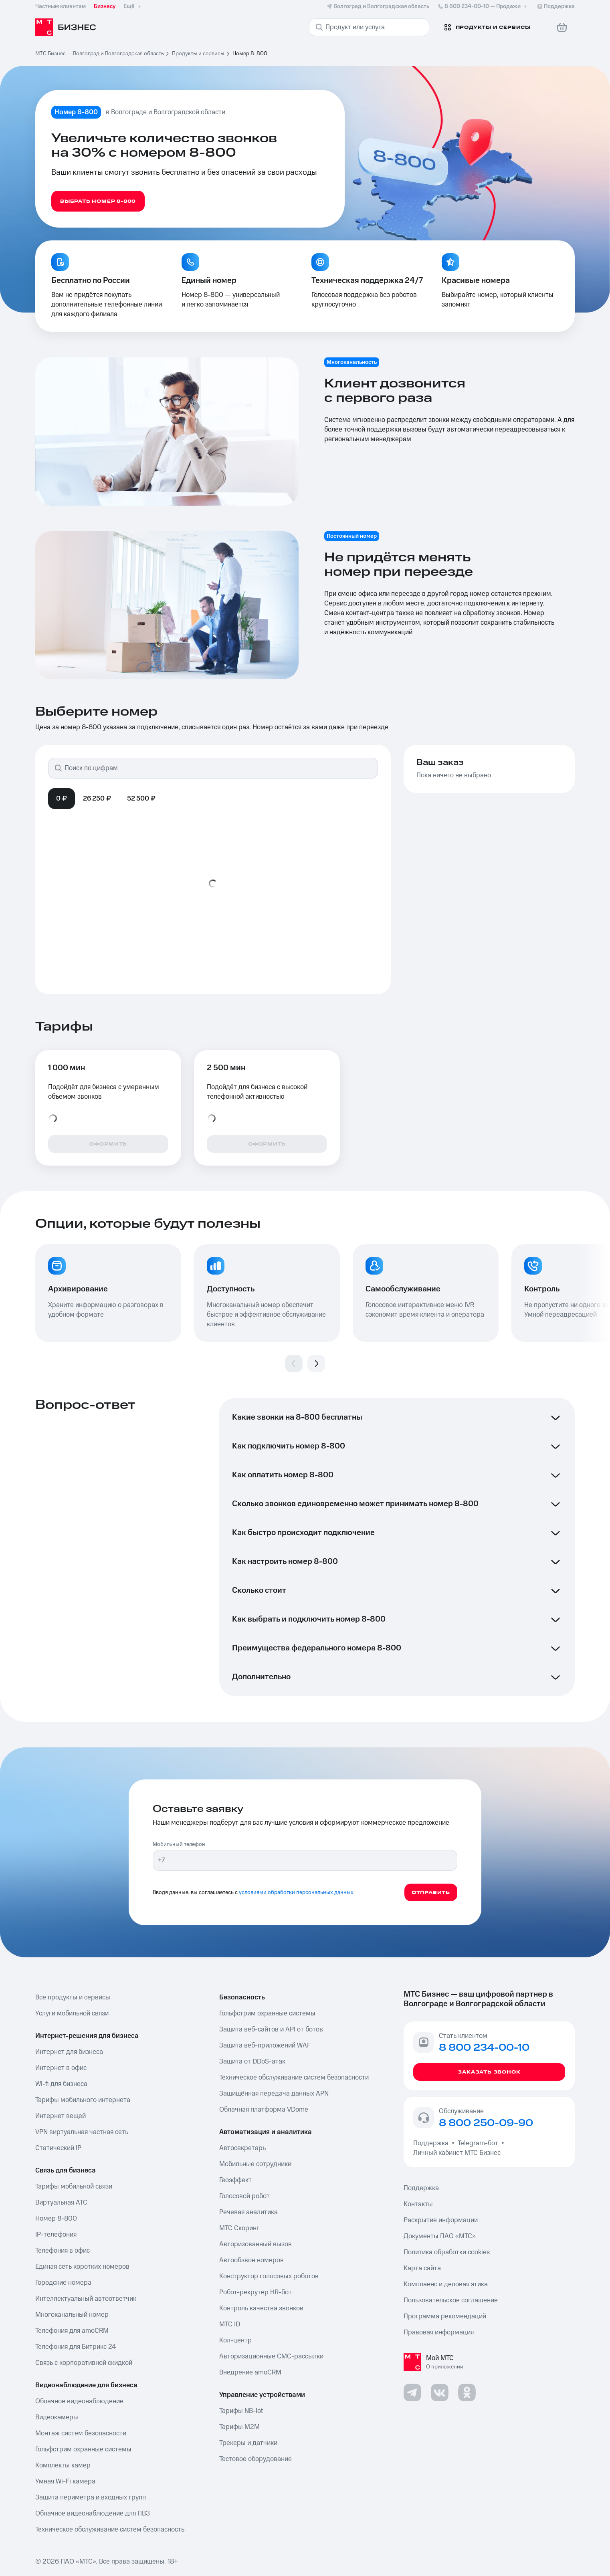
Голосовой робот (244, 2196)
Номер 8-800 (56, 2218)
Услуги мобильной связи (72, 2013)
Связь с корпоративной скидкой (83, 2363)
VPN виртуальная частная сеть (81, 2132)
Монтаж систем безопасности (80, 2433)
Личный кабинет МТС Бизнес (457, 2153)
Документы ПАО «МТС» (440, 2236)
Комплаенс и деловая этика (446, 2284)
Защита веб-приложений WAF (265, 2045)
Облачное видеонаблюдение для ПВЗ (92, 2513)
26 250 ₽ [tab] (97, 798)
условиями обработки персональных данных (296, 1892)
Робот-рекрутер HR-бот (255, 2292)
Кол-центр (235, 2340)
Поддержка (432, 2143)
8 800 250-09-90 (486, 2123)
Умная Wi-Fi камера (65, 2481)
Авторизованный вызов (255, 2244)
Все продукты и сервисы (72, 1997)
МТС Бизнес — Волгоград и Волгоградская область (99, 54)
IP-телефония (56, 2234)
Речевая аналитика (248, 2212)
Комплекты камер (63, 2465)
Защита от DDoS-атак (252, 2061)
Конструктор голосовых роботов (269, 2276)
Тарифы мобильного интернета (82, 2100)
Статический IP (58, 2148)
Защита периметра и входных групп (90, 2497)
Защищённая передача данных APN (274, 2093)
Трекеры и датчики (248, 2443)
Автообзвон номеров (251, 2260)
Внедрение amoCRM (250, 2372)
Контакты (418, 2204)
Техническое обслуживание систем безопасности (294, 2077)
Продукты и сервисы (198, 54)
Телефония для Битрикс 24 (75, 2347)
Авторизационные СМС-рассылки (271, 2356)
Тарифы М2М (239, 2427)
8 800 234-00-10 (483, 6)
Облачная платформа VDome (263, 2109)
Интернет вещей (60, 2116)
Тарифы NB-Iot (241, 2411)
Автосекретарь (242, 2148)
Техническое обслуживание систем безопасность (109, 2529)
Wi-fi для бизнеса (61, 2084)
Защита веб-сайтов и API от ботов (271, 2029)
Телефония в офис (62, 2250)
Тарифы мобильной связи (73, 2186)
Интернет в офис (61, 2068)
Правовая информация (439, 2332)
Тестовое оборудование (255, 2459)
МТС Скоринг (239, 2228)
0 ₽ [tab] (61, 798)
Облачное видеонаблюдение (79, 2401)
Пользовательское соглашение (451, 2300)
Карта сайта (422, 2268)
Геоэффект (235, 2180)
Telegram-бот (478, 2143)
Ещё (133, 6)
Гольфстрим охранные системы (83, 2449)
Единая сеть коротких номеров (82, 2266)
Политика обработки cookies (447, 2252)
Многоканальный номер (72, 2315)
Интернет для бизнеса (69, 2052)
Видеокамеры (56, 2417)
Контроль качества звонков (261, 2308)
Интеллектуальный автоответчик (85, 2299)
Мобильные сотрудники (255, 2164)
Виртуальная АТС (61, 2202)
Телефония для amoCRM (72, 2331)
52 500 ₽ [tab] (141, 798)
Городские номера (63, 2283)
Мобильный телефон (179, 1844)
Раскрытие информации (441, 2220)
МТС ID (229, 2324)
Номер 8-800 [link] (249, 54)
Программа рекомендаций (445, 2316)
